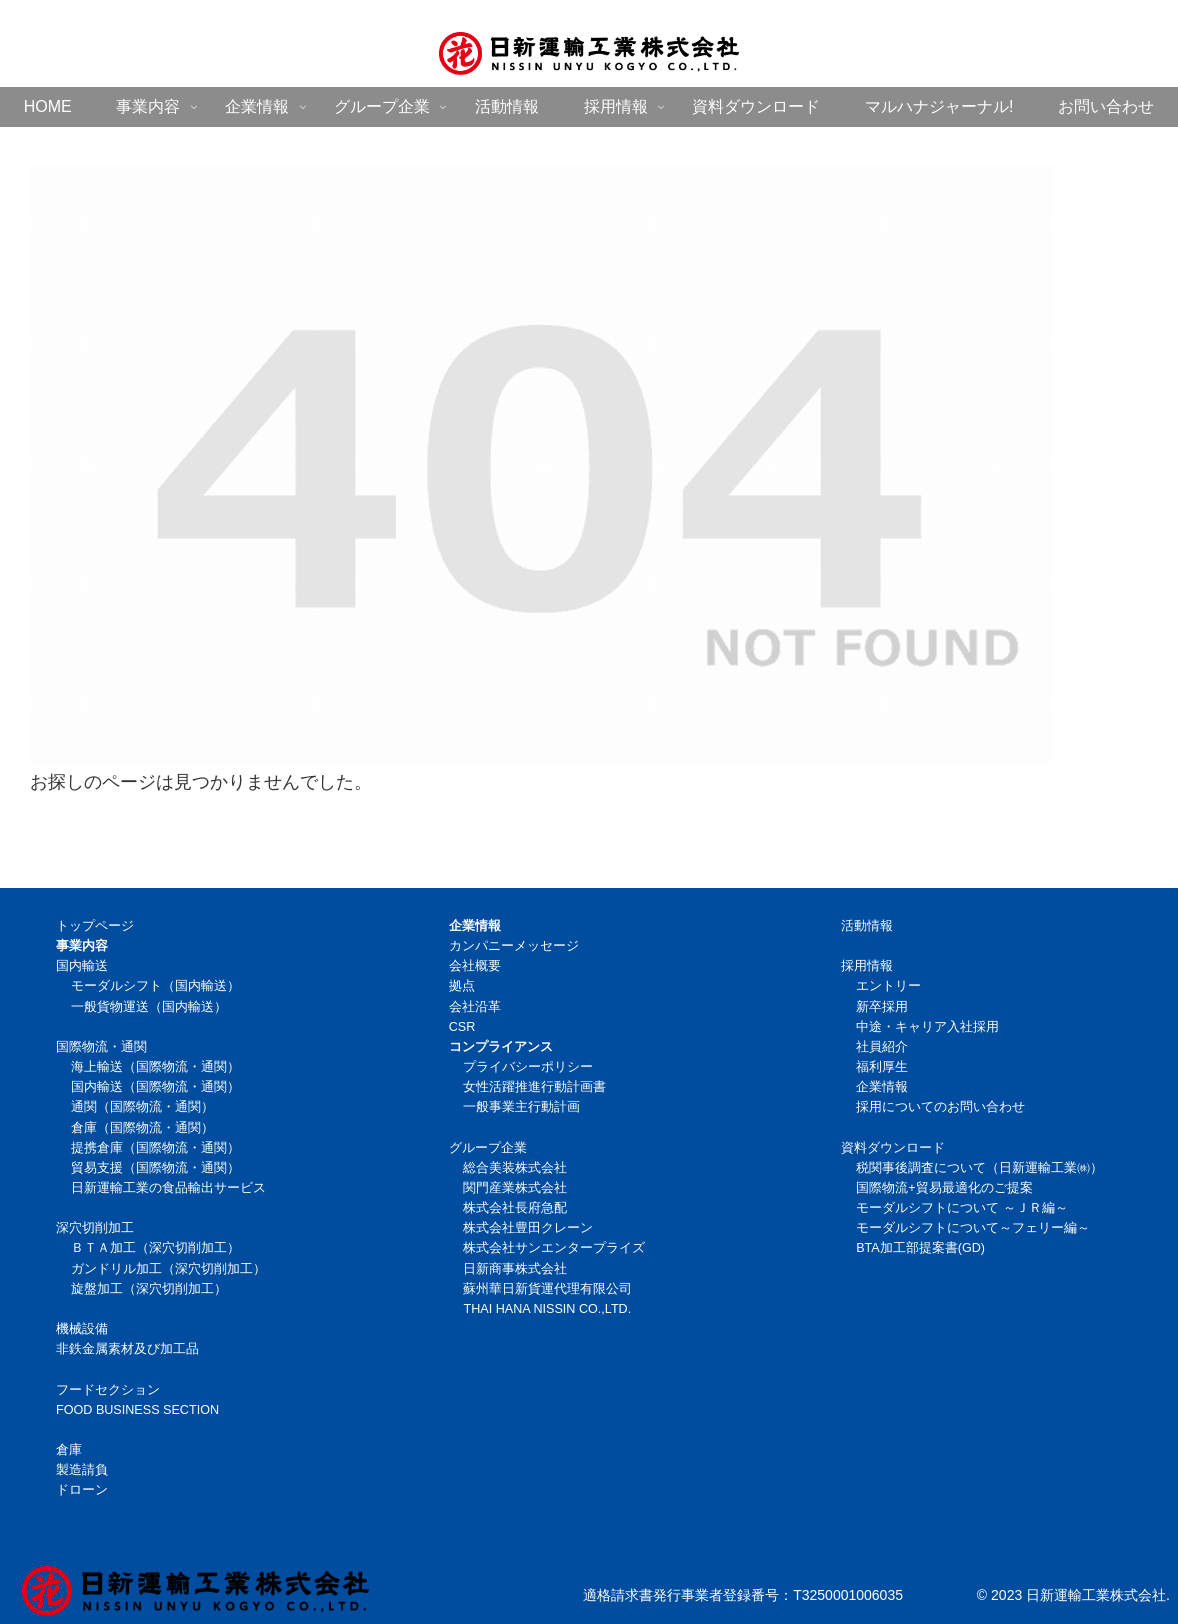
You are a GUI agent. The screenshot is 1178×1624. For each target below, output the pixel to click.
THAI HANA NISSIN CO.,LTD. (547, 1309)
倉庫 (69, 1450)
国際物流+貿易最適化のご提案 (944, 1188)
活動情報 (867, 926)
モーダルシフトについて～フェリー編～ (973, 1228)
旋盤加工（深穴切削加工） (149, 1289)
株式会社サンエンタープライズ (554, 1248)
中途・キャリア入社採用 (927, 1027)
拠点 (462, 986)
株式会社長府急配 (515, 1208)
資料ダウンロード (893, 1148)
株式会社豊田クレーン (528, 1228)
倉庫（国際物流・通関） (142, 1128)
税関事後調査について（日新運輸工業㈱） (979, 1168)
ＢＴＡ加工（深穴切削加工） (155, 1248)
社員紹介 (882, 1047)
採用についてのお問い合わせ (940, 1107)
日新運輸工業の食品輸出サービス (168, 1188)
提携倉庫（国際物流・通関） (155, 1148)
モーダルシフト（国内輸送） (155, 986)
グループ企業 (488, 1148)
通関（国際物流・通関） (142, 1107)
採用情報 (867, 966)
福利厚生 (882, 1067)
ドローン (82, 1490)
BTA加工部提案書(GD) (920, 1248)
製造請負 (82, 1470)
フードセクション (108, 1390)
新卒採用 (882, 1007)
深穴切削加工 (95, 1228)
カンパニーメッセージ (514, 946)
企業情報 (882, 1087)
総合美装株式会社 (515, 1168)
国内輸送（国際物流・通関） (155, 1087)
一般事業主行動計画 (521, 1107)
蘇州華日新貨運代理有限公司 (547, 1289)
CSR (462, 1027)
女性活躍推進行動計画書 (534, 1087)
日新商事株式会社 (515, 1269)
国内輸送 (82, 966)
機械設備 (82, 1329)
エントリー (888, 986)
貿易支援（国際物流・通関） (155, 1168)
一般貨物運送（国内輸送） (149, 1007)
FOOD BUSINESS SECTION (137, 1410)
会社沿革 (475, 1007)
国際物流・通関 (101, 1047)
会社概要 (475, 966)
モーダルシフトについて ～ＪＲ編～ (962, 1208)
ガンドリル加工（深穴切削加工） (168, 1269)
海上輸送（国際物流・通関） (155, 1067)
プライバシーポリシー (528, 1067)
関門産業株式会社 (515, 1188)
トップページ (95, 926)
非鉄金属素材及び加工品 (127, 1349)
